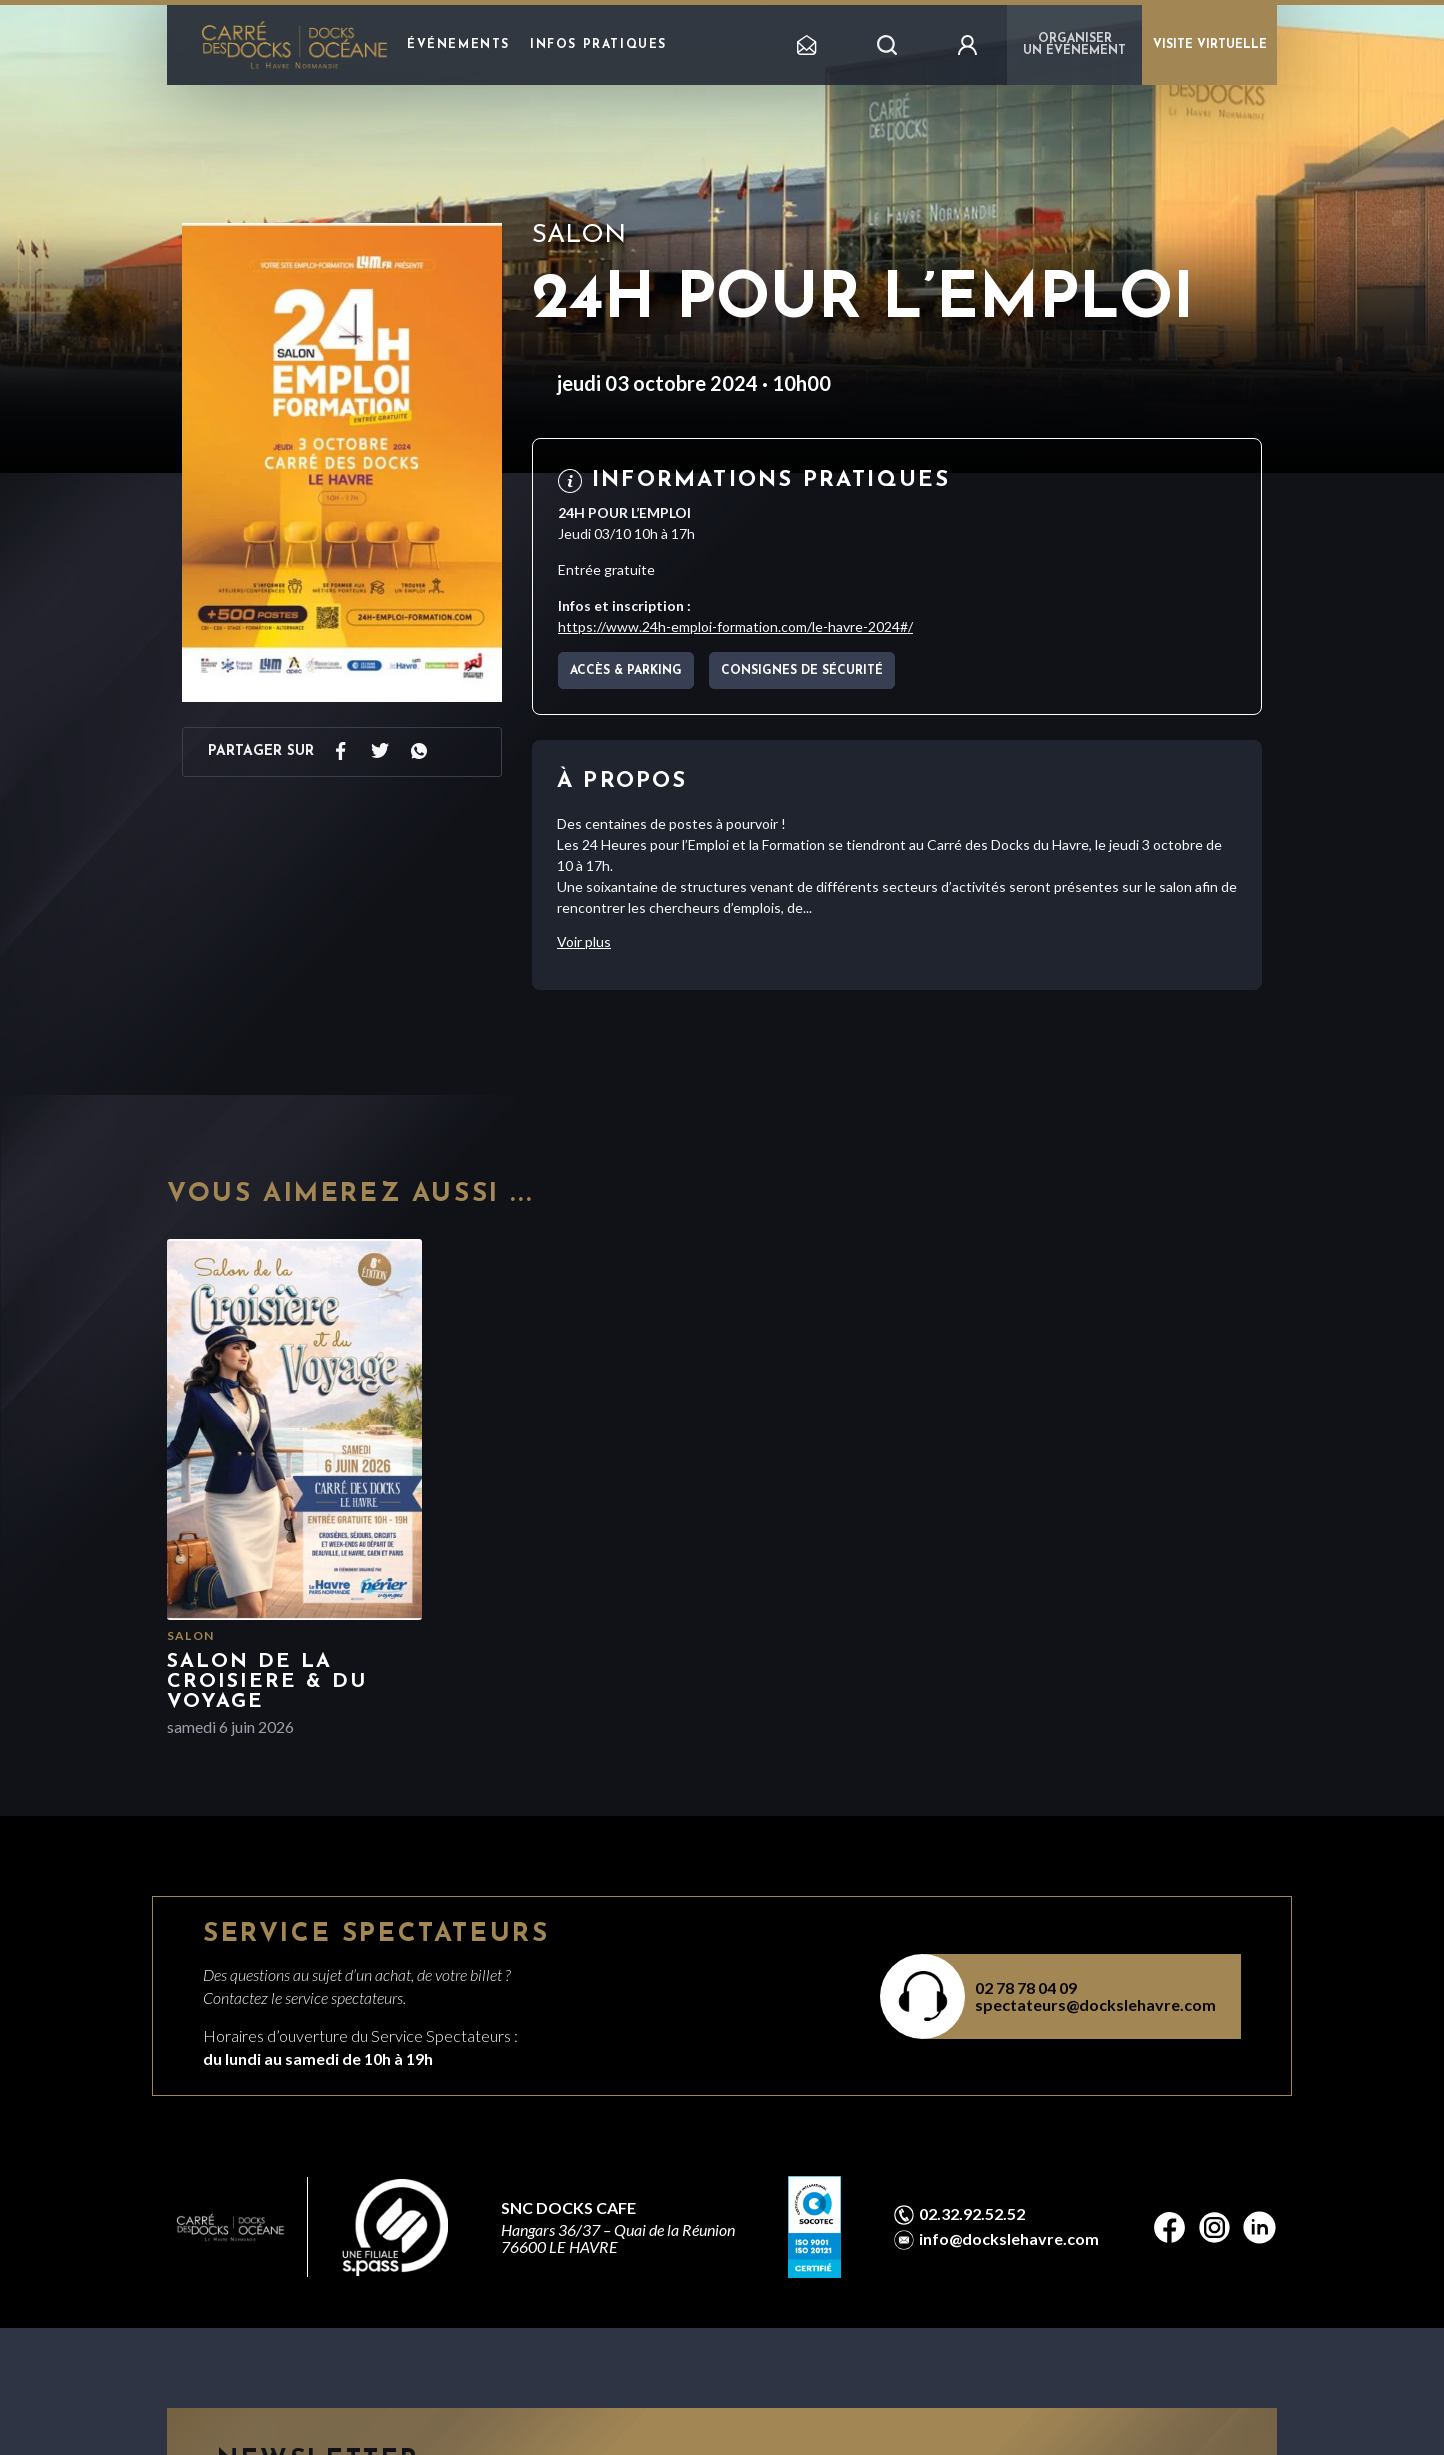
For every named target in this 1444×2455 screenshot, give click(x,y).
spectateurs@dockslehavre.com (1095, 2004)
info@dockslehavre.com (1009, 2239)
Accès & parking (626, 671)
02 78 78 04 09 (1026, 1987)
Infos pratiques (598, 45)
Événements (458, 45)
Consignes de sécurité (802, 671)
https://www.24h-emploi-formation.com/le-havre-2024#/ (735, 626)
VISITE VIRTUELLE (1210, 45)
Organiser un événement (1074, 45)
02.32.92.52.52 (972, 2214)
